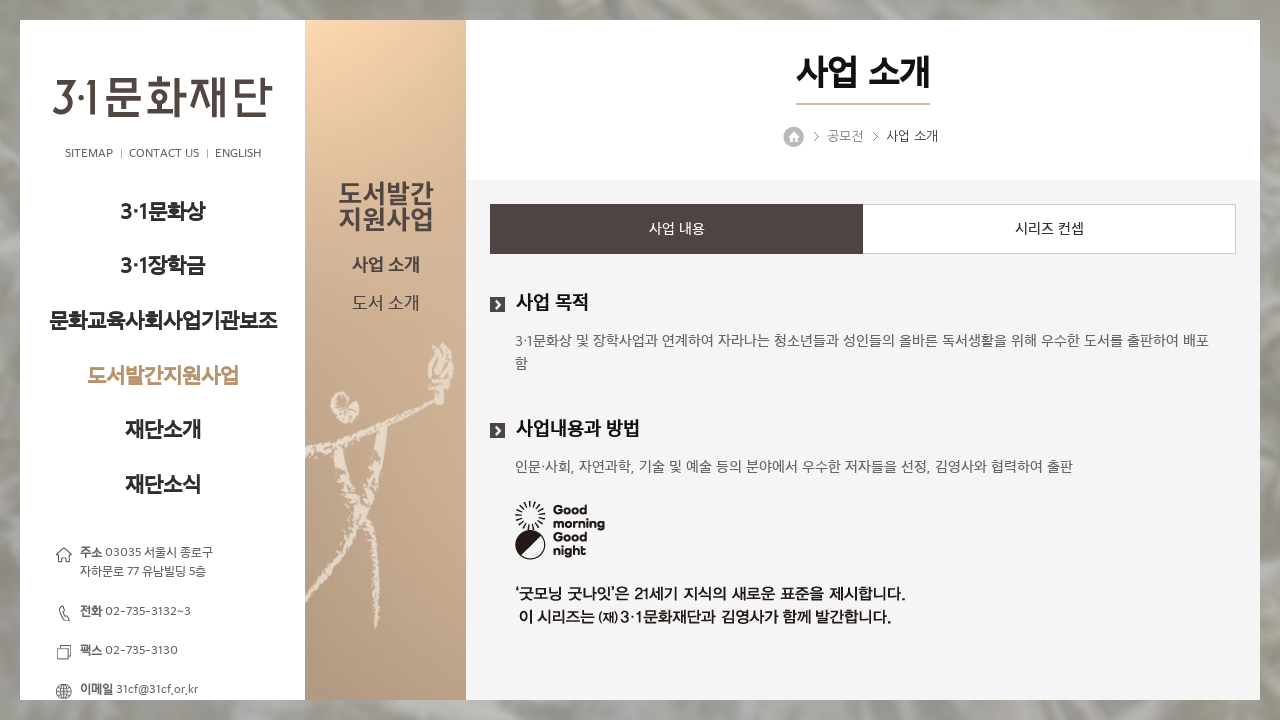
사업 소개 (385, 265)
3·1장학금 (162, 265)
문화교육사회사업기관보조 (163, 320)
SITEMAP (89, 153)
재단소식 (163, 484)
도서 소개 (385, 303)
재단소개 (163, 429)
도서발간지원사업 (163, 375)
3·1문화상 (162, 211)
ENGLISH (238, 153)
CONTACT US (164, 153)
